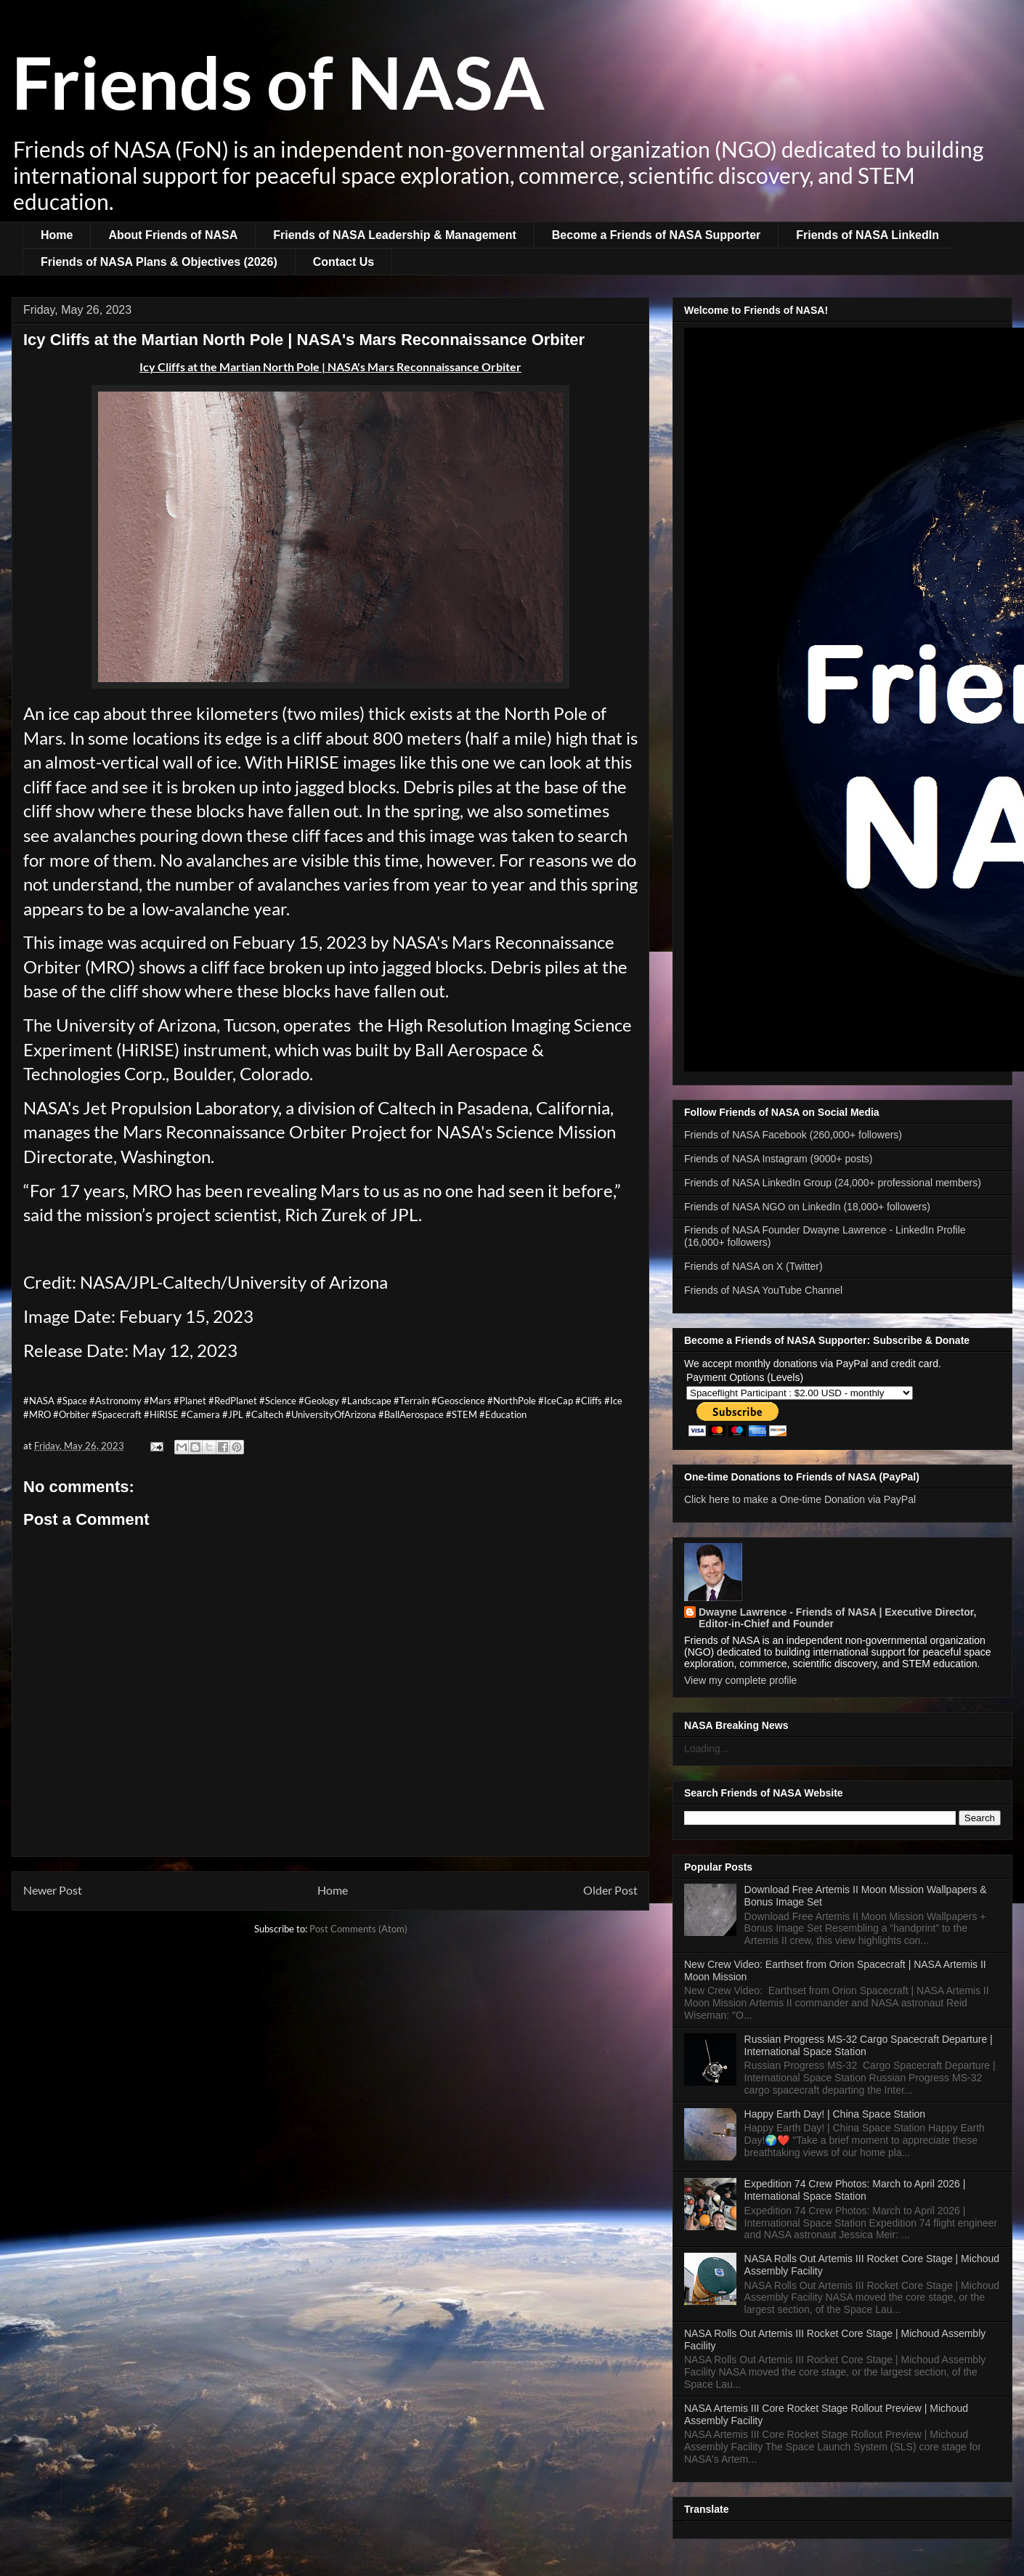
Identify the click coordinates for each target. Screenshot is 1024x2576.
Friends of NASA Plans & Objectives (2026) (159, 262)
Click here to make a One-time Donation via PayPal (800, 1499)
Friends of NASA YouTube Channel (763, 1290)
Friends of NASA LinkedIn (867, 235)
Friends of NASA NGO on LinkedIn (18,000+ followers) (807, 1206)
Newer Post (52, 1890)
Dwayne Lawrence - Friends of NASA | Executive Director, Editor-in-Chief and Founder (837, 1617)
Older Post (610, 1890)
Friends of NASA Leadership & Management (394, 235)
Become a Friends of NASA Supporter (656, 235)
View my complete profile (740, 1680)
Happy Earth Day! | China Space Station (835, 2114)
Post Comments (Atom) (358, 1929)
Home (57, 235)
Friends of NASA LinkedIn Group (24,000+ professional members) (832, 1182)
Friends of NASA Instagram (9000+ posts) (778, 1159)
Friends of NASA (278, 81)
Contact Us (343, 262)
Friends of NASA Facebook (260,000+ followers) (793, 1135)
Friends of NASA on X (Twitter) (753, 1266)
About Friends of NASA (172, 235)
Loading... (706, 1748)
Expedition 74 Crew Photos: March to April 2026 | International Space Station (855, 2190)
